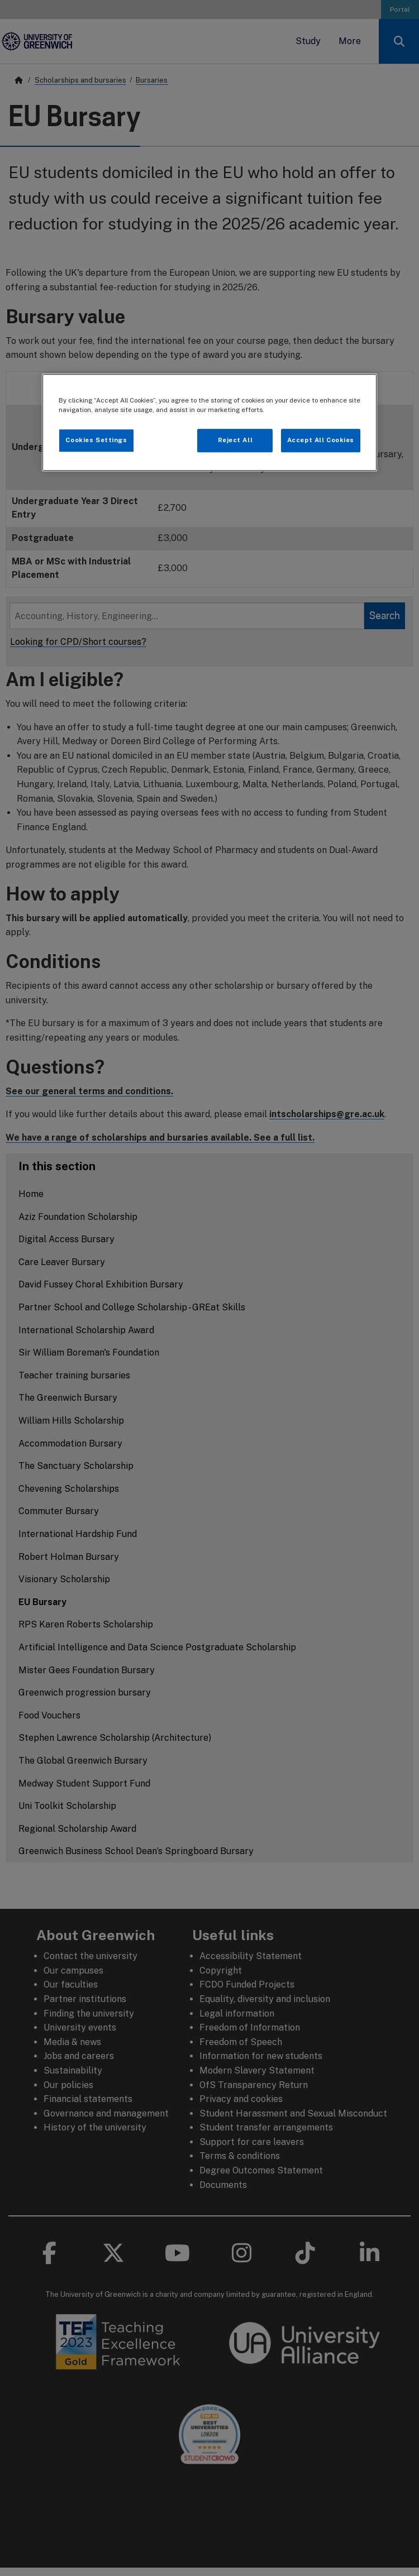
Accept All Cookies (320, 440)
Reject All (235, 440)
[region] (209, 422)
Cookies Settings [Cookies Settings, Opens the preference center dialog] (96, 440)
